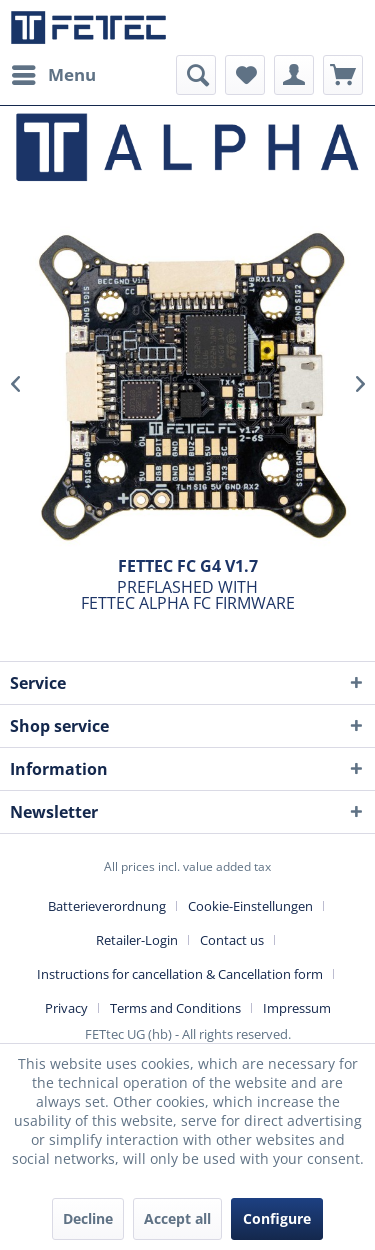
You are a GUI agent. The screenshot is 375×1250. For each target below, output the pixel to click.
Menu (54, 72)
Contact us (232, 940)
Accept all (177, 1218)
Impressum (297, 1008)
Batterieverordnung (107, 906)
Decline (88, 1218)
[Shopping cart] (343, 75)
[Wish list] (245, 75)
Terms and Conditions (175, 1008)
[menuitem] (53, 75)
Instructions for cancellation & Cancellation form (180, 974)
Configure (277, 1218)
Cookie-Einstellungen (250, 906)
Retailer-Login (137, 940)
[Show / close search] (196, 75)
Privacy (66, 1008)
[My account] (294, 75)
